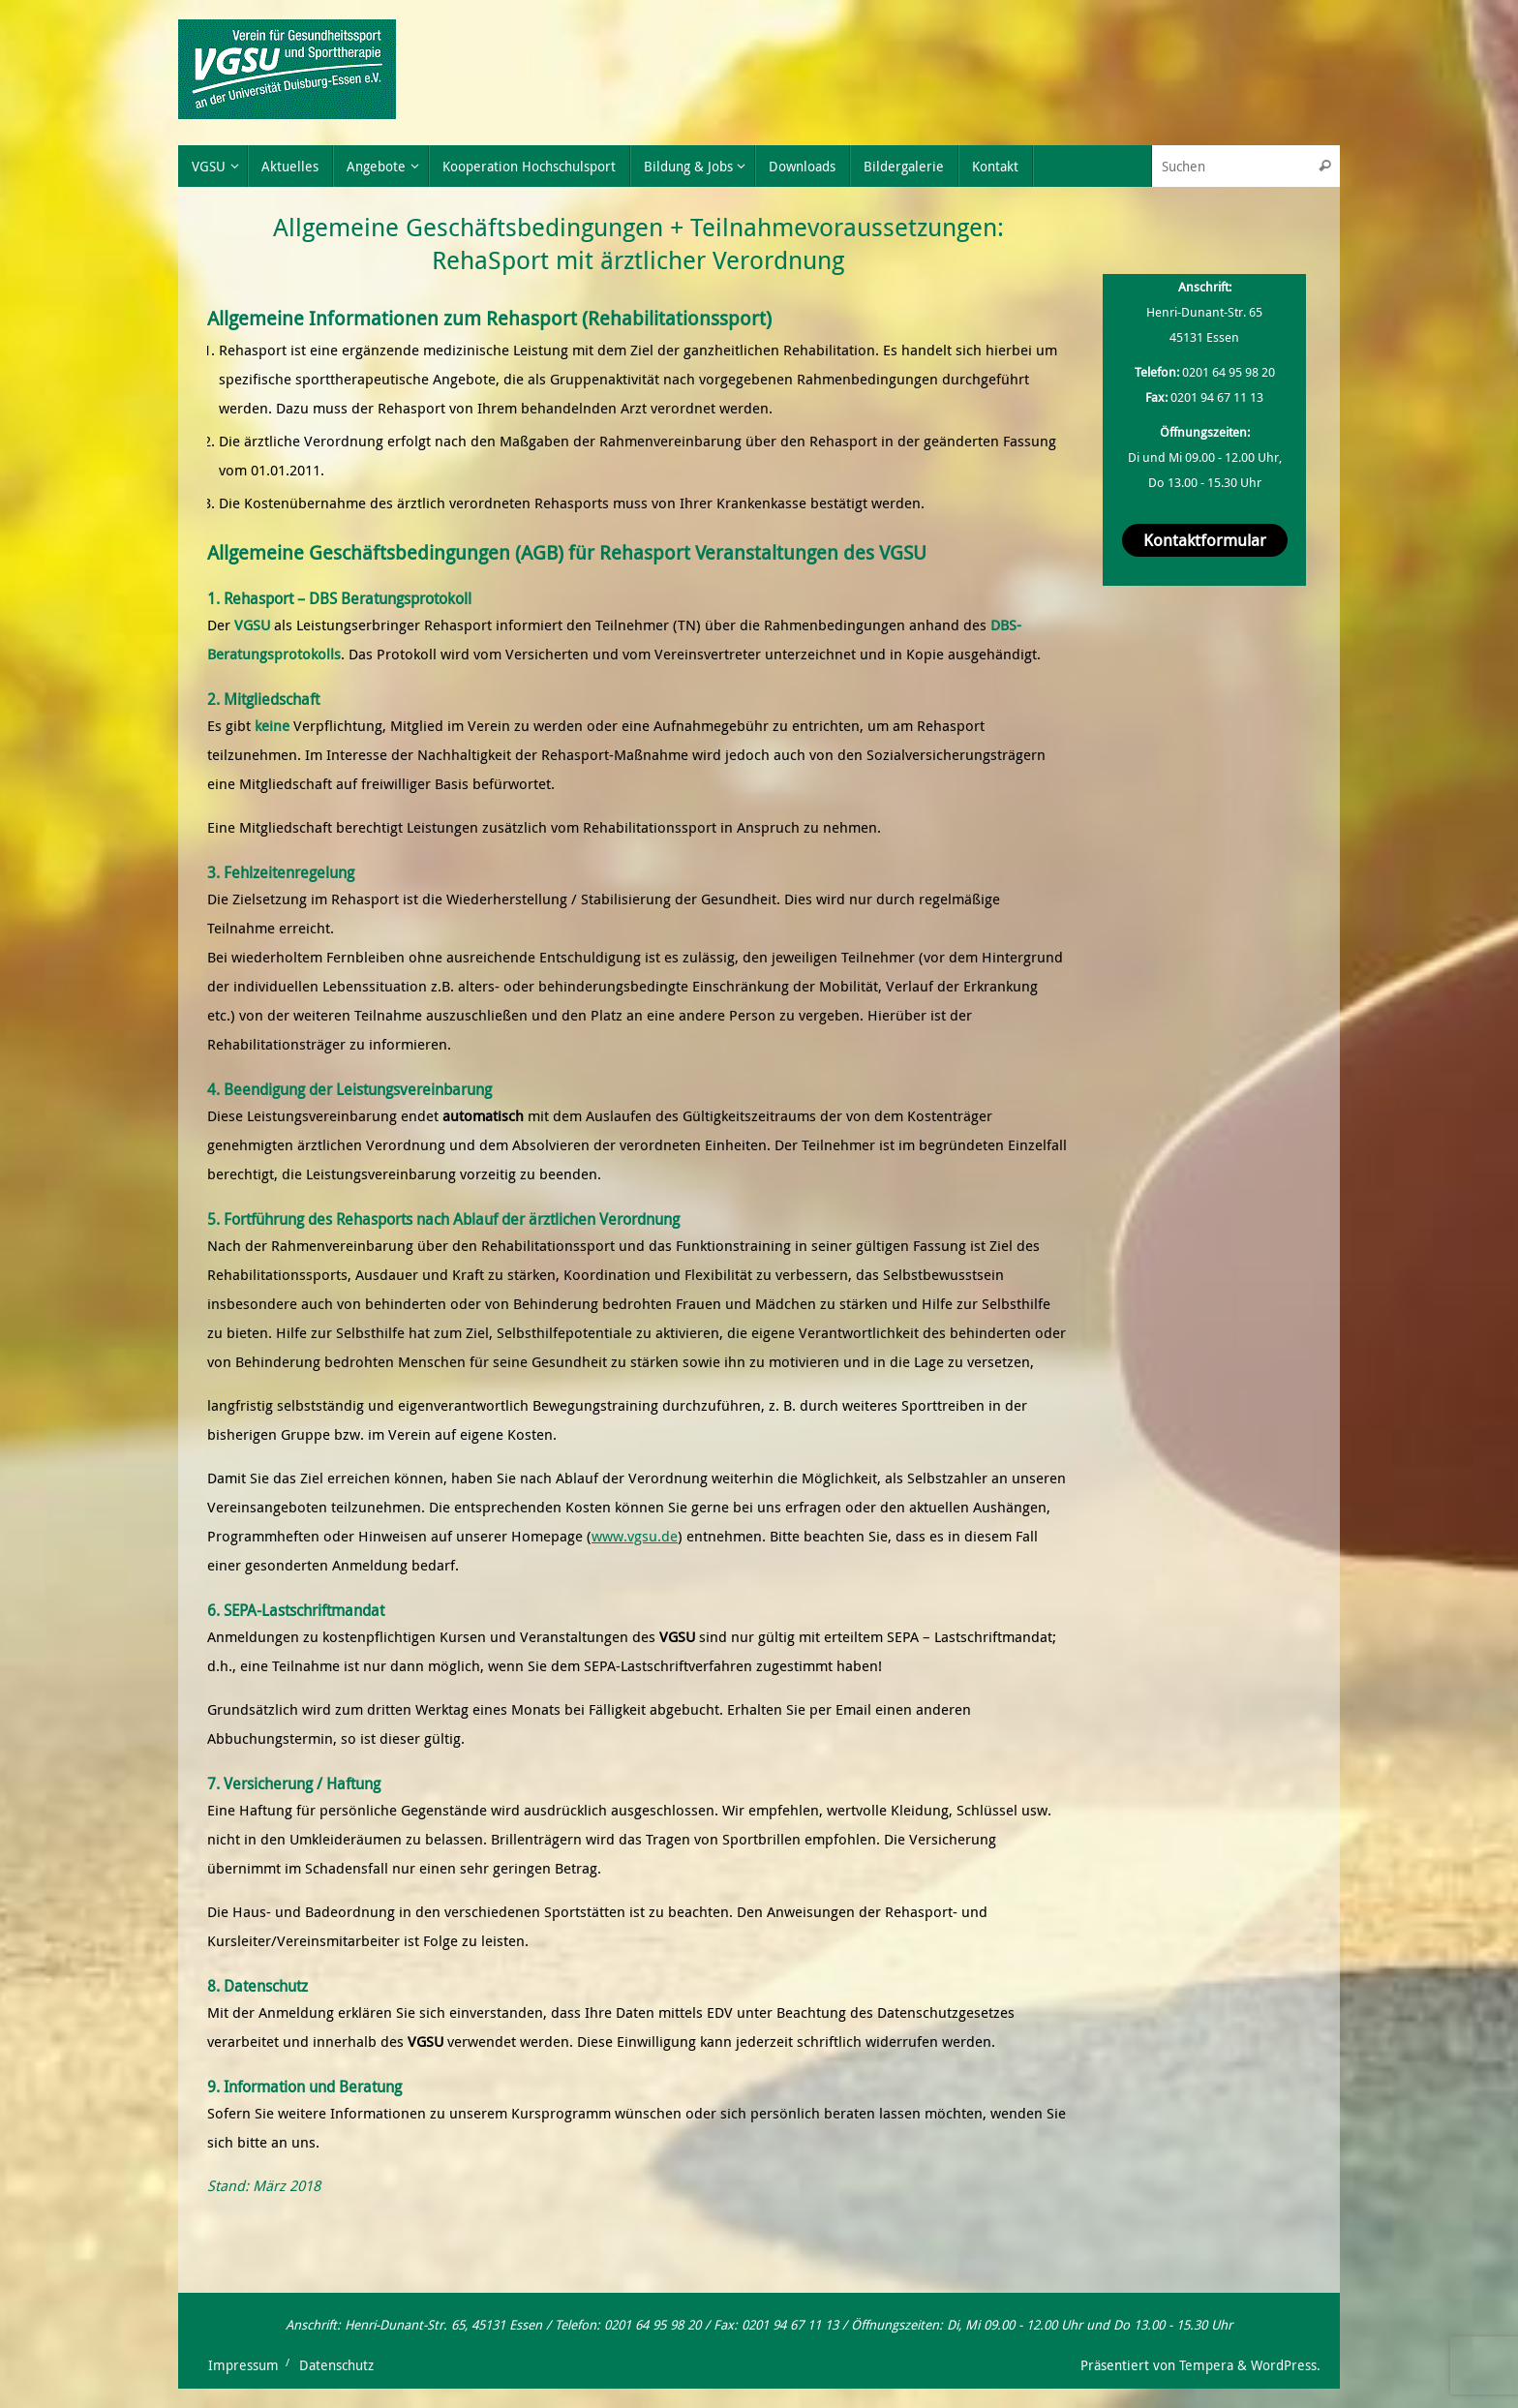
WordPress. (1286, 2365)
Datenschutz (336, 2365)
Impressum (243, 2365)
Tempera (1206, 2365)
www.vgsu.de (635, 1535)
